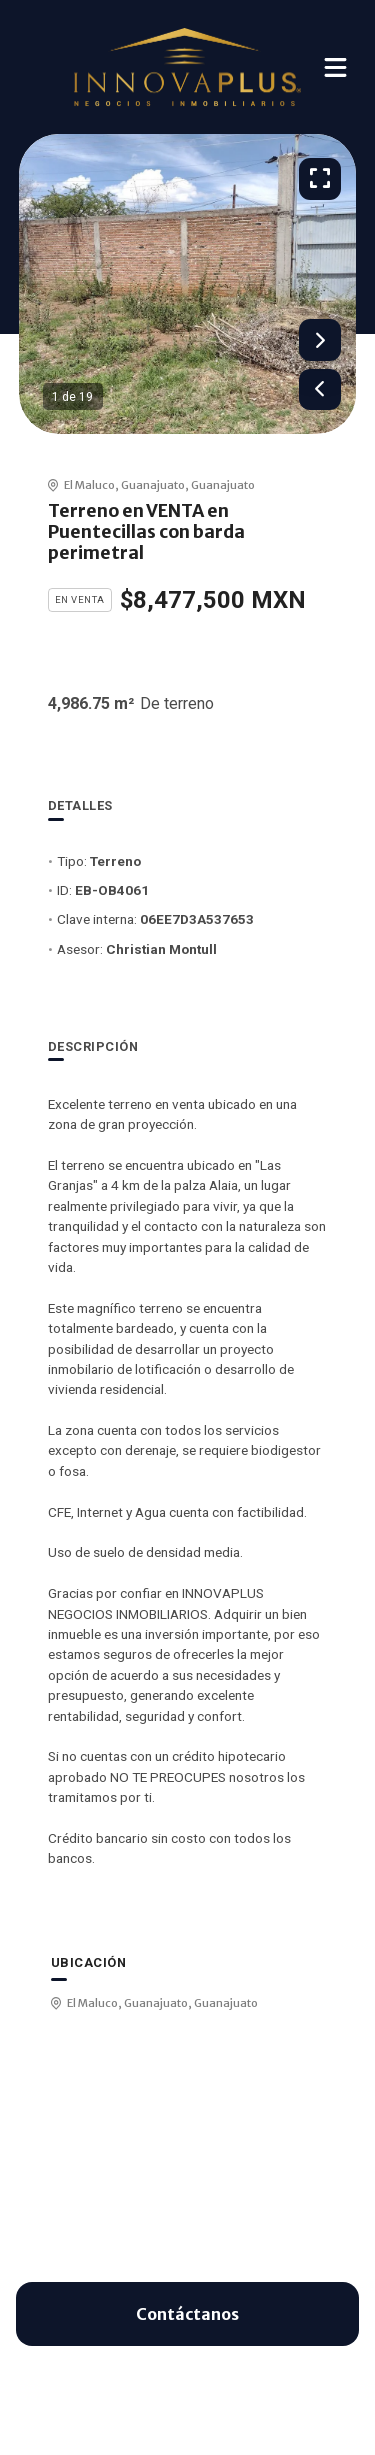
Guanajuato (153, 485)
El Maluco (89, 485)
